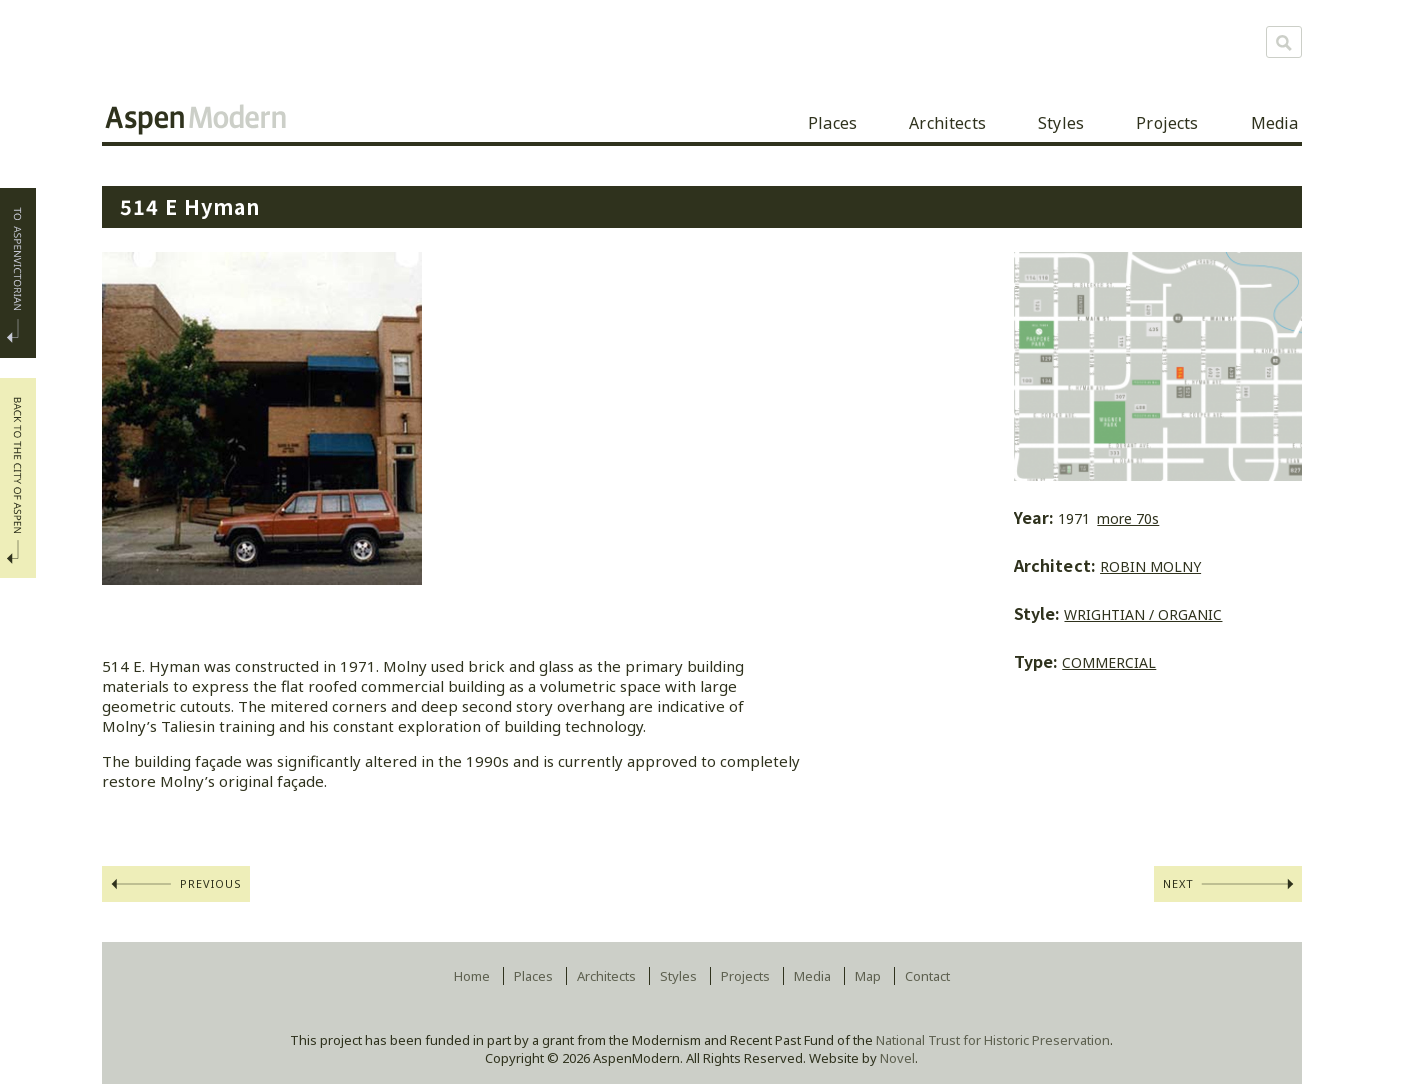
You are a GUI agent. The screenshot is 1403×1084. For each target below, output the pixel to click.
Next (1178, 883)
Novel (897, 1058)
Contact (927, 976)
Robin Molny (1150, 566)
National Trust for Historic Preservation (993, 1040)
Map (868, 976)
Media (1275, 123)
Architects (947, 123)
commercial (1109, 662)
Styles (1061, 123)
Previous (211, 883)
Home (472, 976)
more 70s (1128, 518)
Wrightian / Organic (1143, 614)
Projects (1167, 123)
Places (832, 123)
